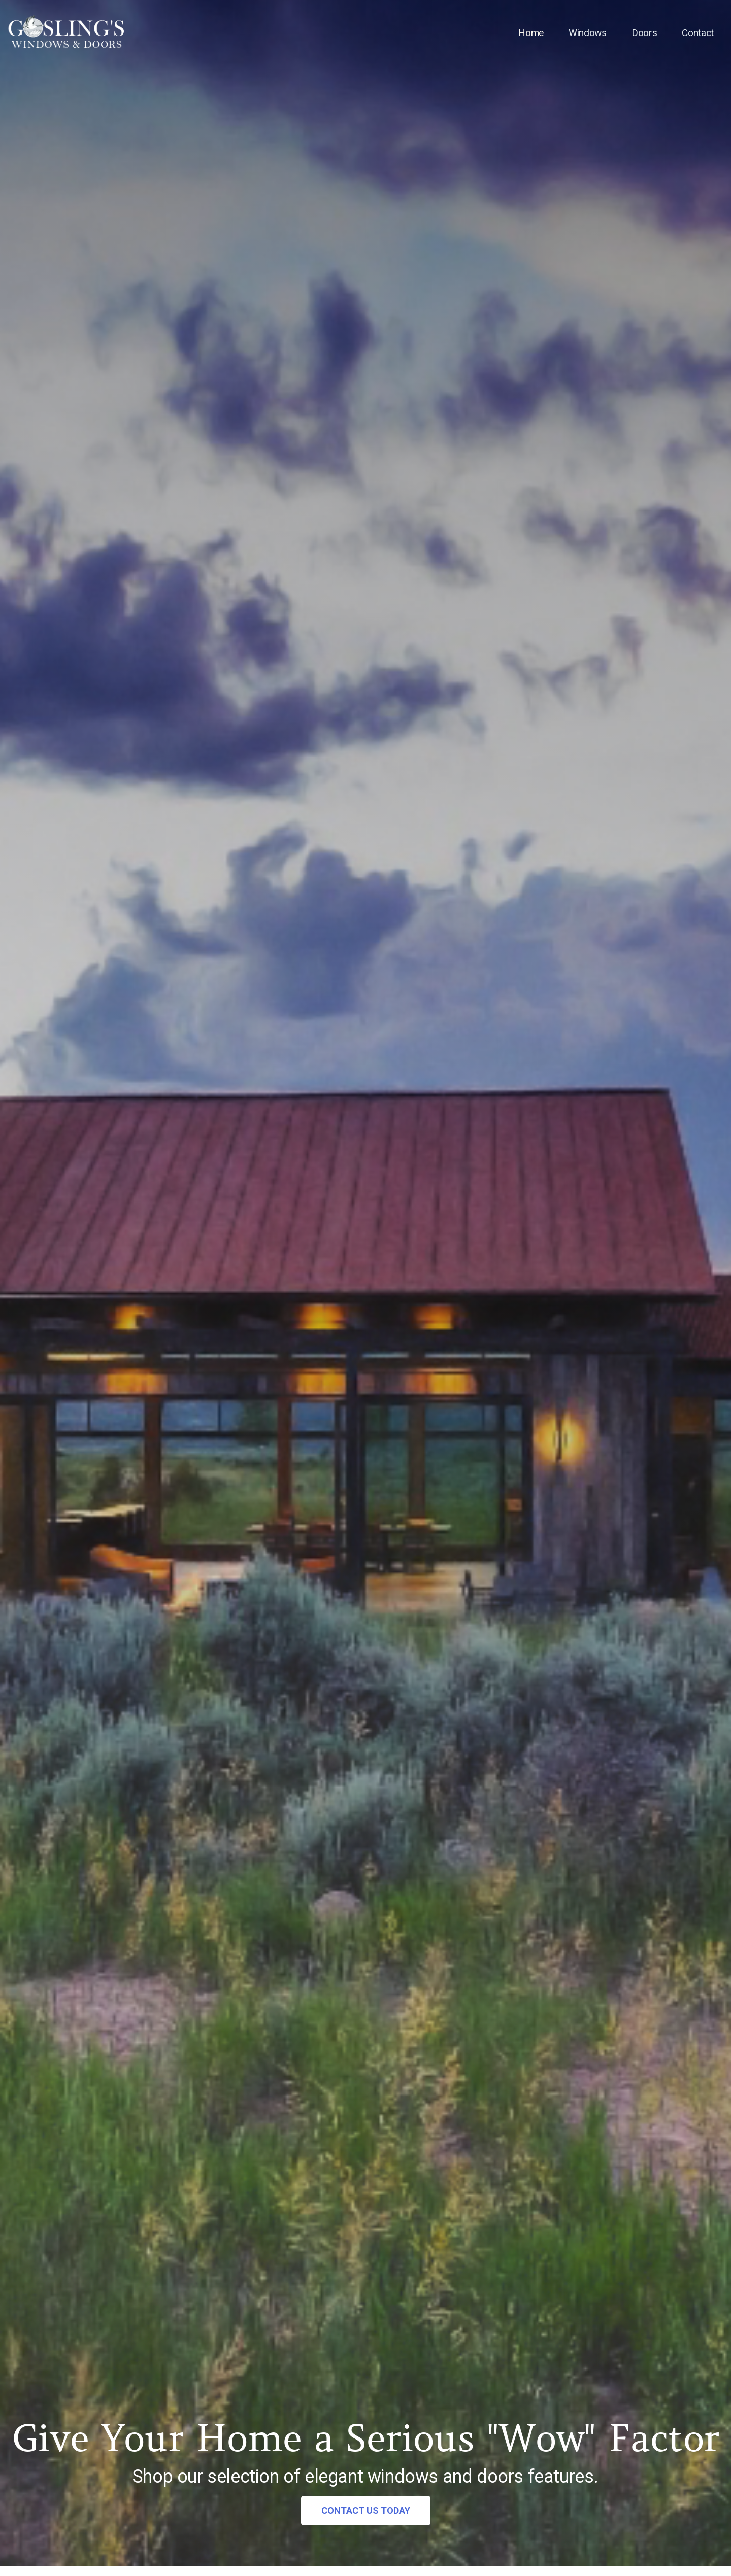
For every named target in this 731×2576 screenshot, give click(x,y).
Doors (643, 33)
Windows (586, 33)
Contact (697, 33)
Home (529, 33)
